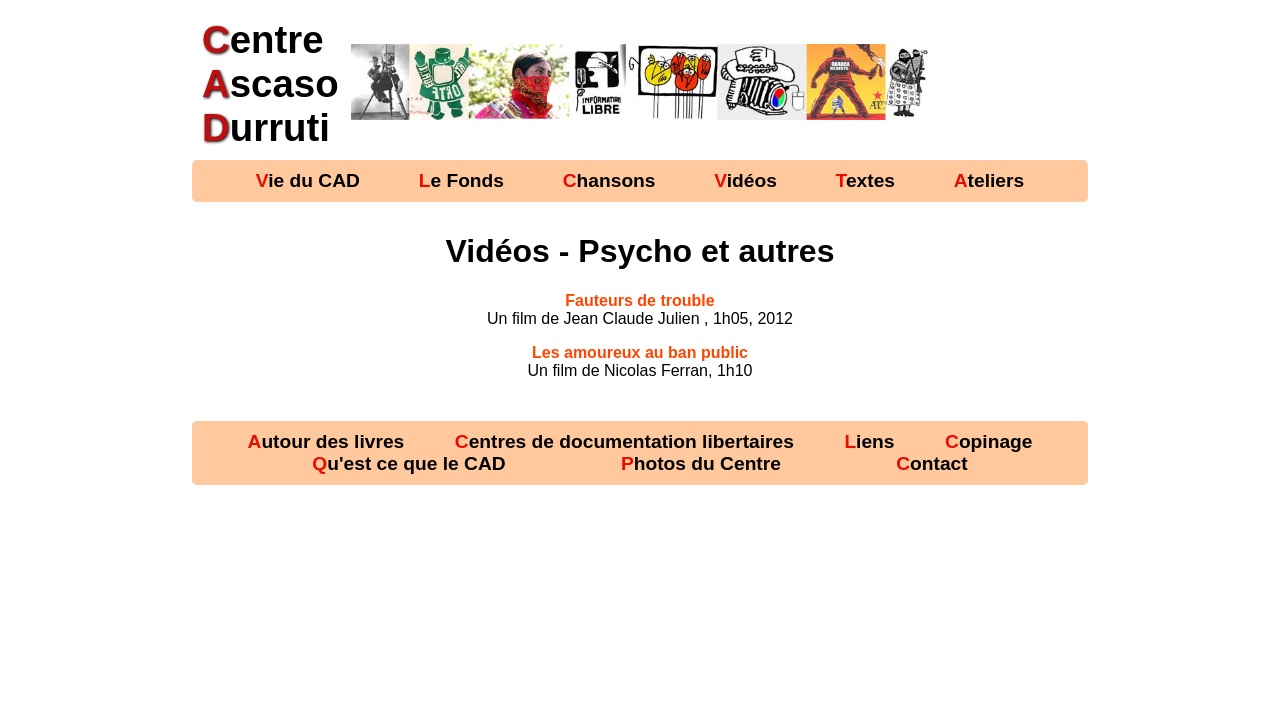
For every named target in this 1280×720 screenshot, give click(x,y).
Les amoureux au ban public (640, 352)
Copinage (988, 441)
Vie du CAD (308, 180)
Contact (931, 463)
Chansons (609, 180)
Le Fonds (461, 180)
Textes (865, 180)
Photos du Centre (701, 463)
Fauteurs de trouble (639, 300)
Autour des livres (326, 441)
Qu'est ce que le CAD (408, 463)
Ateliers (989, 180)
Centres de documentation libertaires (624, 441)
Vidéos (745, 180)
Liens (869, 441)
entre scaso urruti (270, 83)
